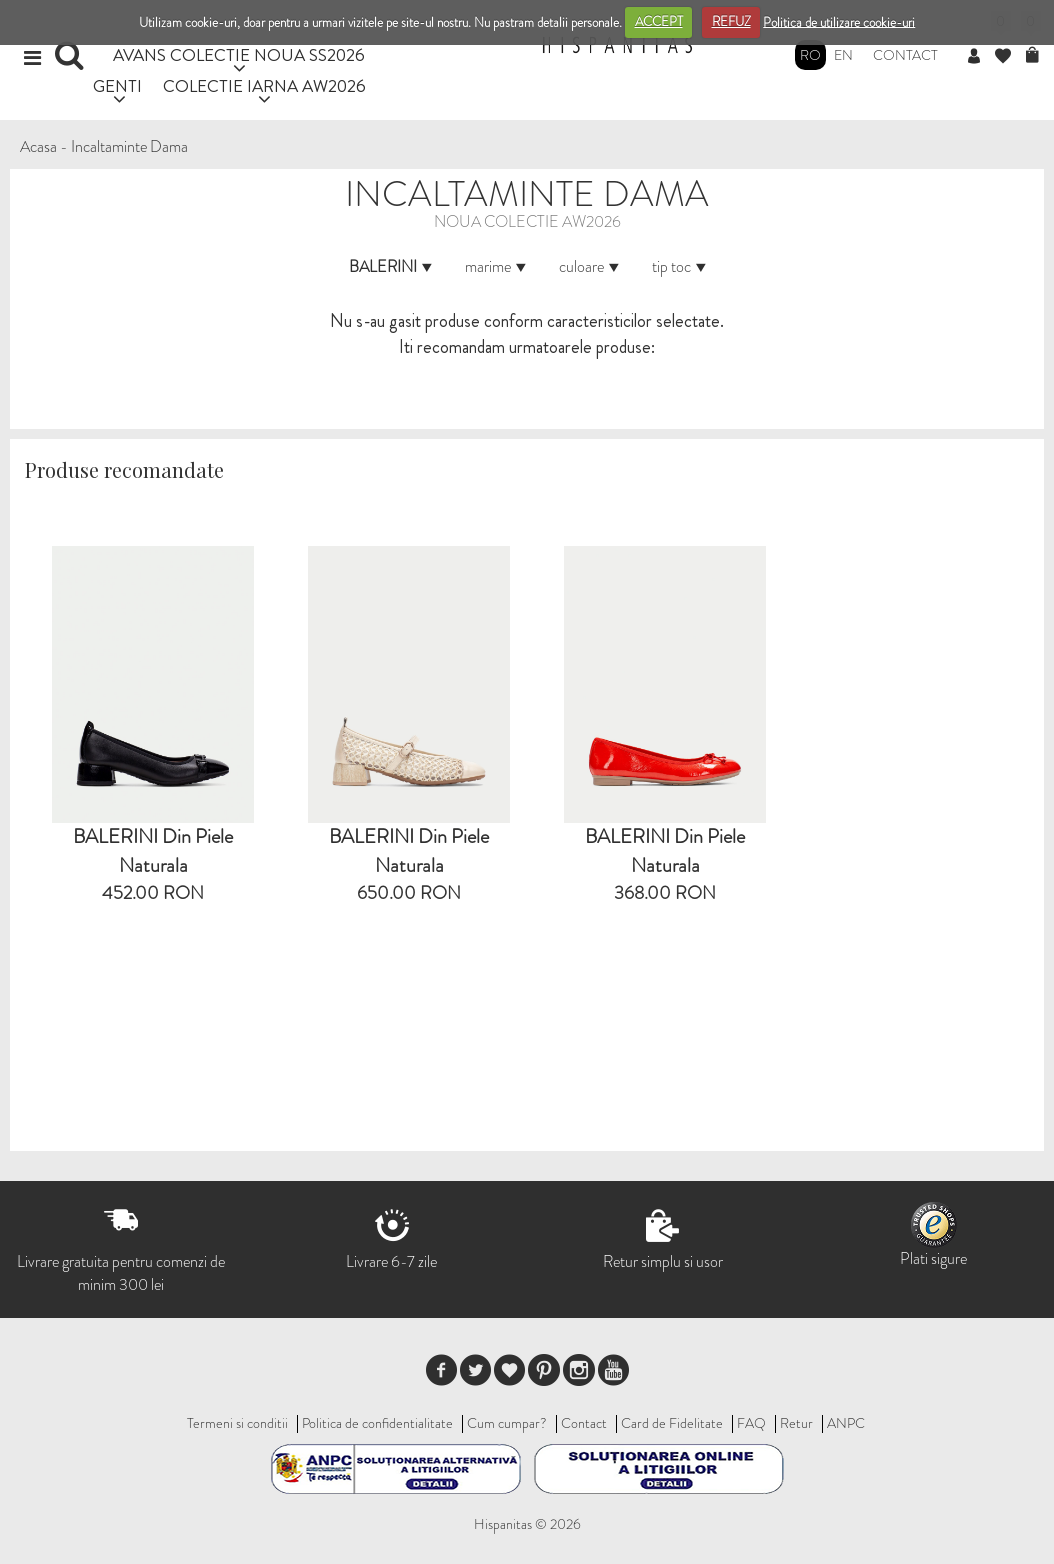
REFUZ (731, 21)
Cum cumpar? (507, 1423)
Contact (905, 55)
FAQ (751, 1423)
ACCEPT (659, 21)
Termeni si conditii (237, 1423)
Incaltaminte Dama (129, 146)
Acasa (38, 146)
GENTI (117, 85)
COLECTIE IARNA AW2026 (264, 85)
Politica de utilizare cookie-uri (839, 21)
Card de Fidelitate (672, 1423)
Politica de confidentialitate (377, 1423)
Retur (796, 1423)
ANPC (846, 1423)
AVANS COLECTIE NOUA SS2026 (239, 54)
